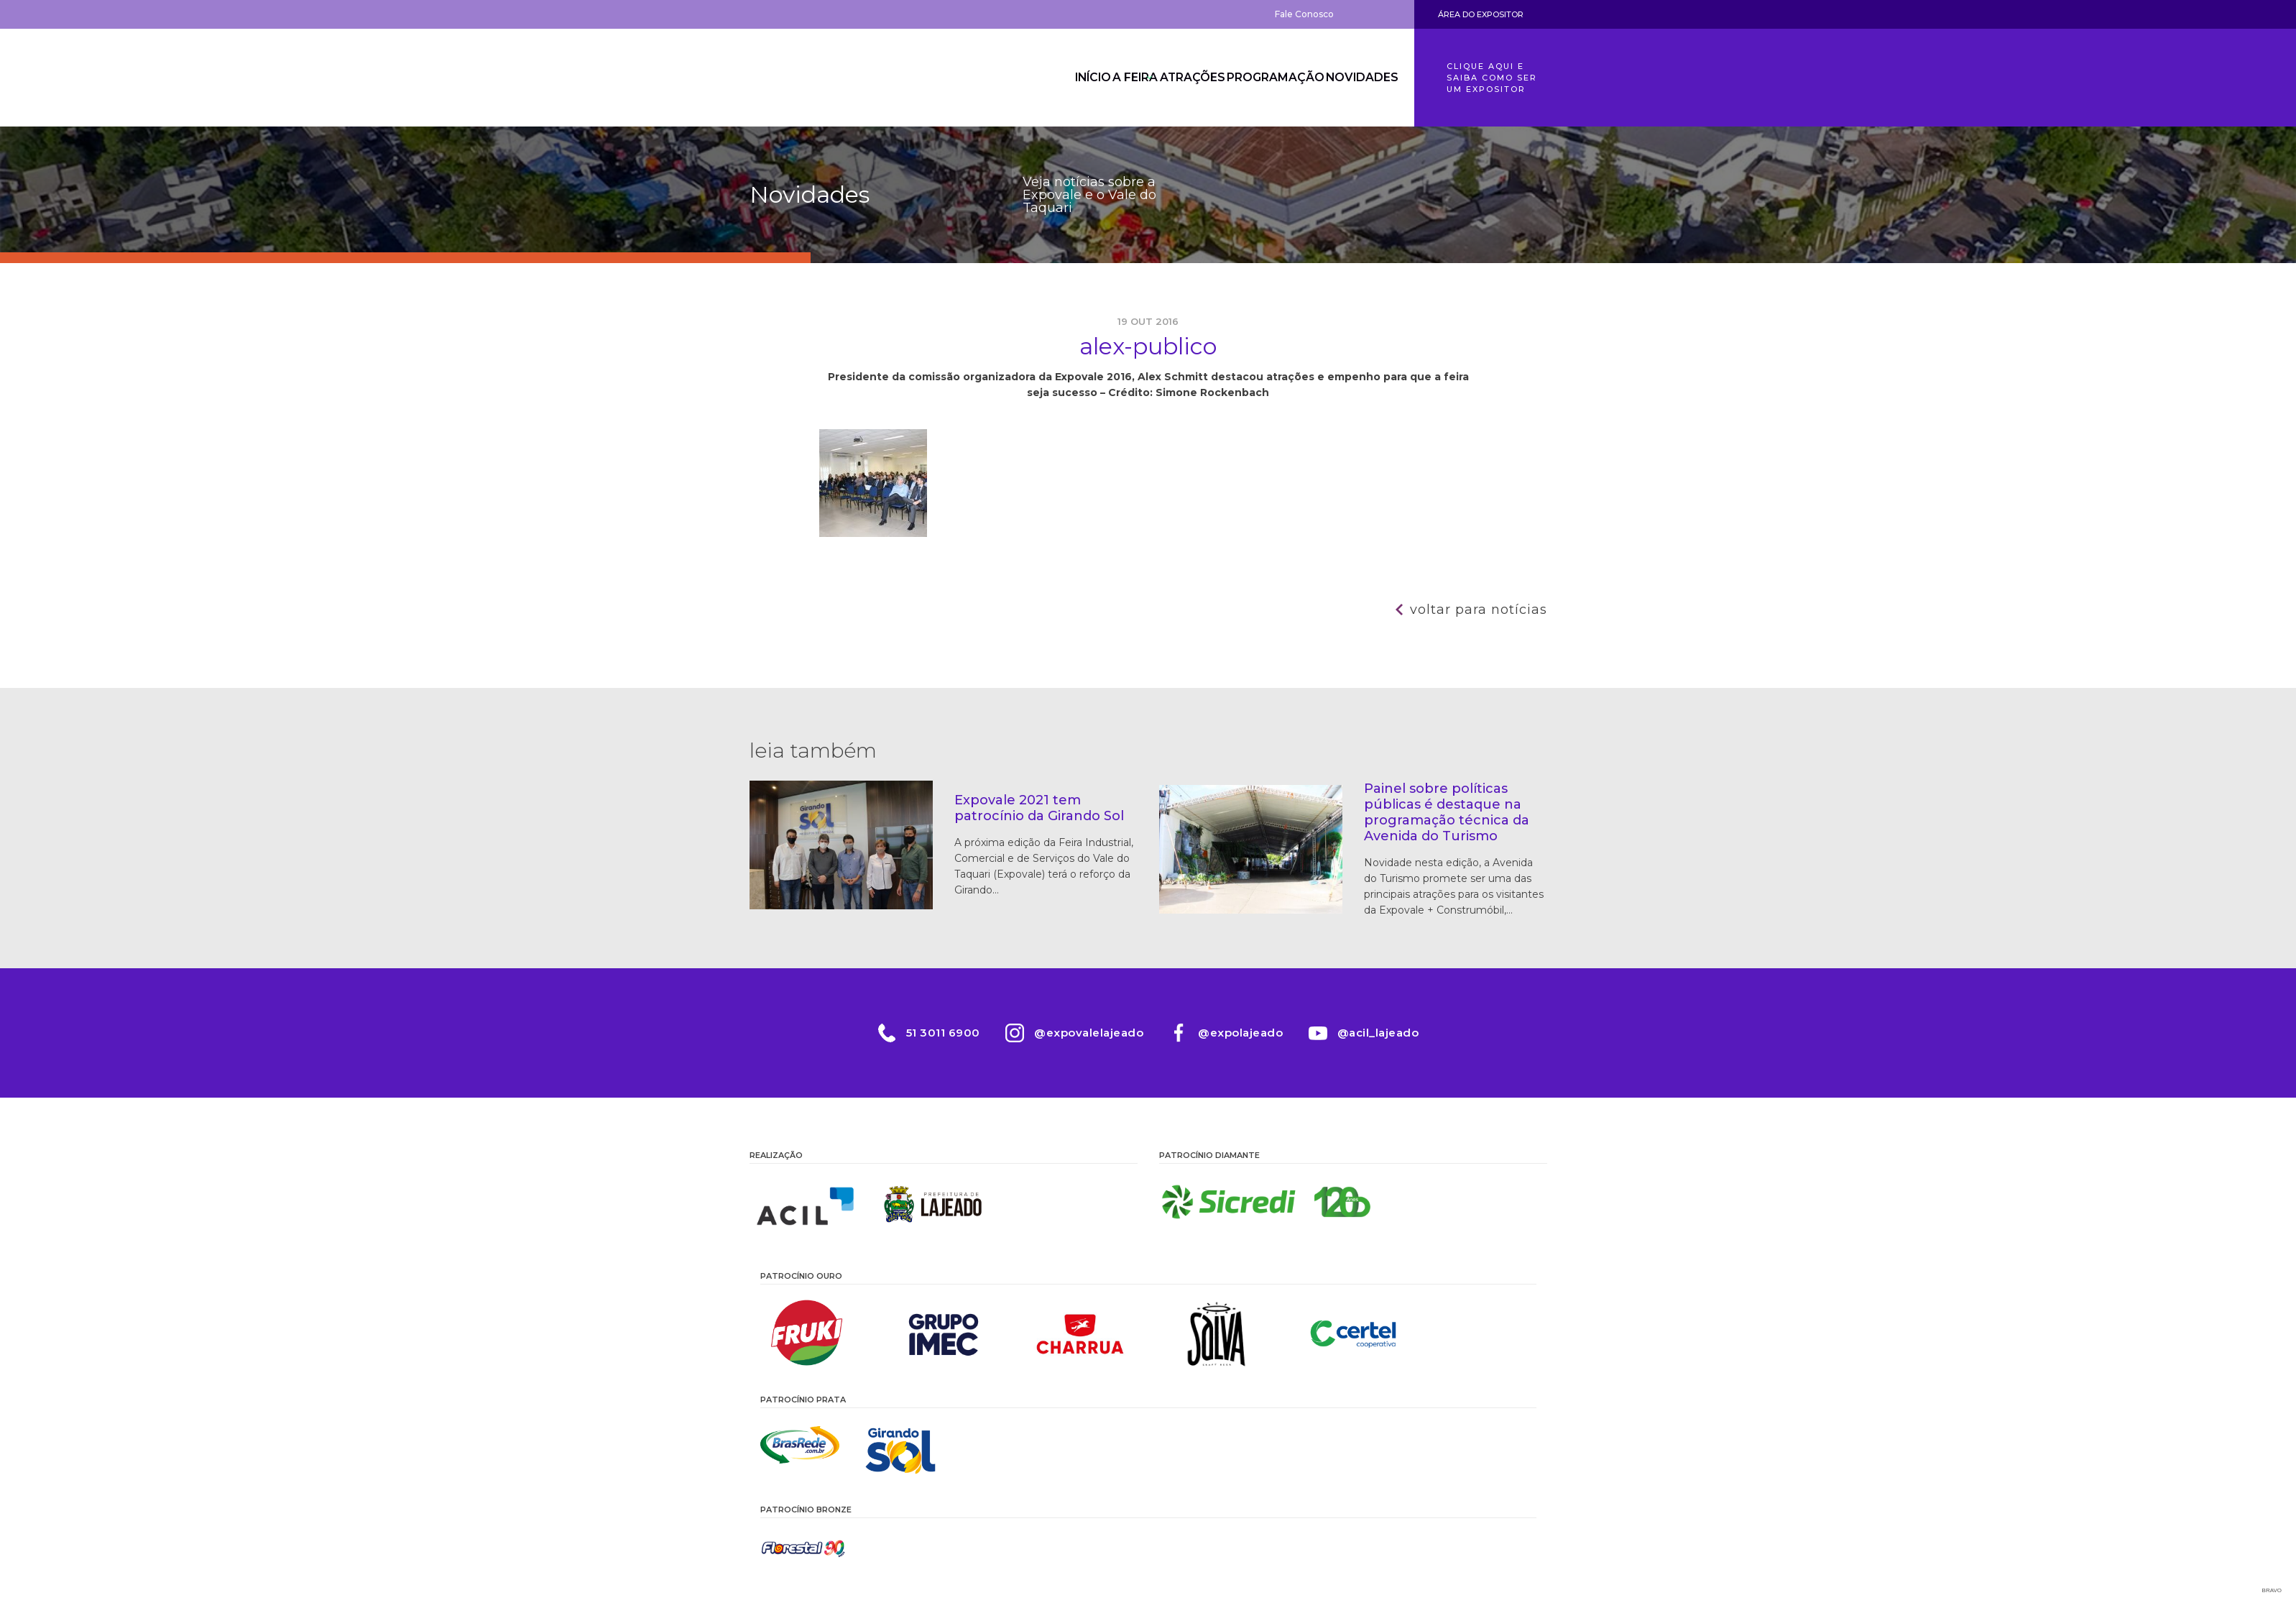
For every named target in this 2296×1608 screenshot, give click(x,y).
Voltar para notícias (1478, 609)
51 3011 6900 (927, 1032)
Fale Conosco (1304, 14)
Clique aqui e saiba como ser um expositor (1492, 77)
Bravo (2272, 1590)
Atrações (1169, 77)
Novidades (1357, 77)
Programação (1262, 77)
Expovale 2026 (829, 78)
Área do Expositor (1480, 14)
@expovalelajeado (1083, 1032)
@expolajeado (1245, 1032)
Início (1036, 77)
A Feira (1096, 77)
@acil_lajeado (1393, 1032)
